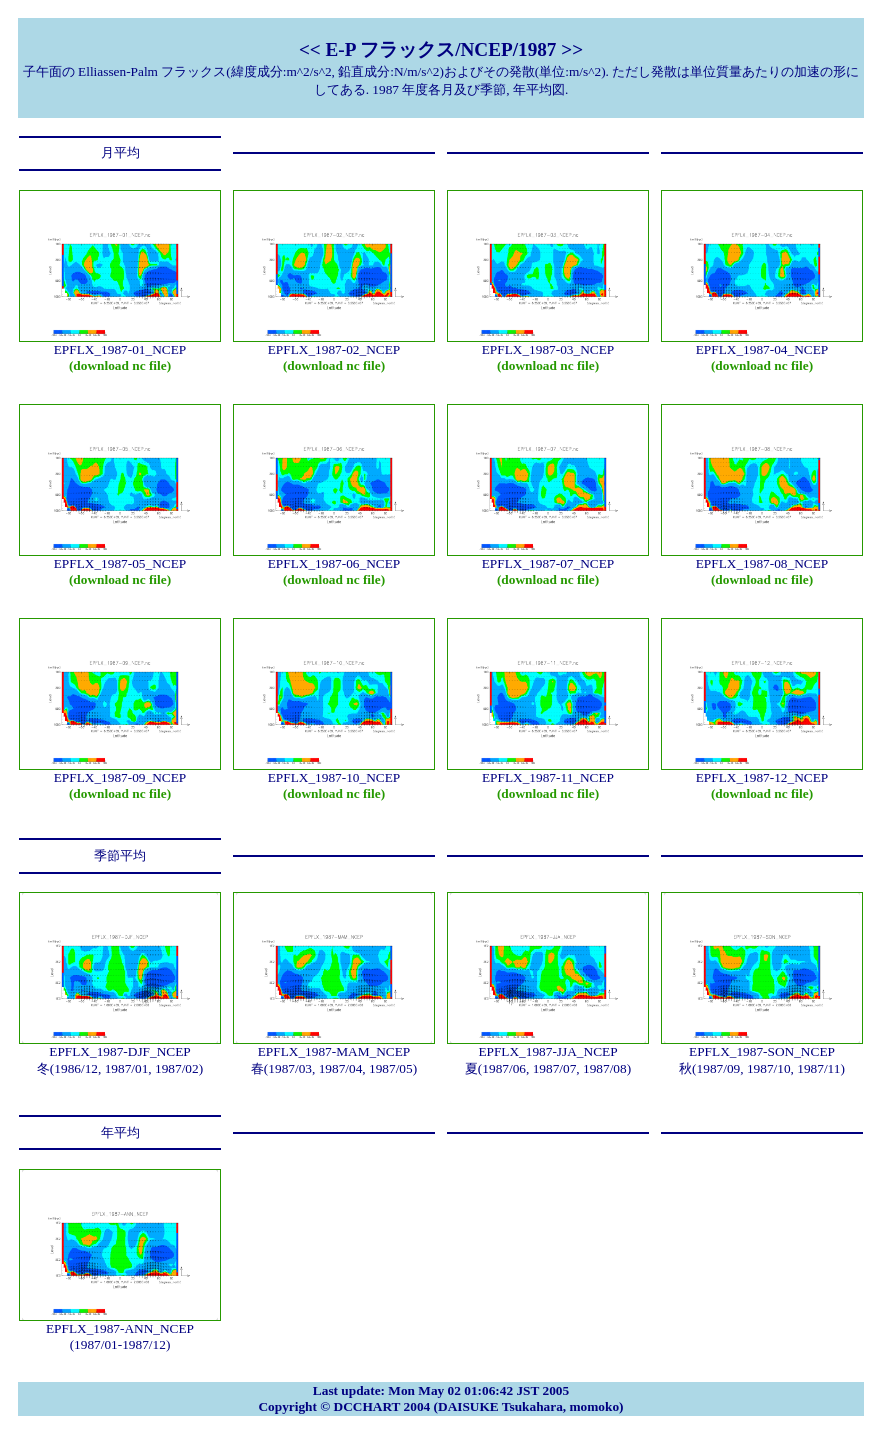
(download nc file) (120, 365)
